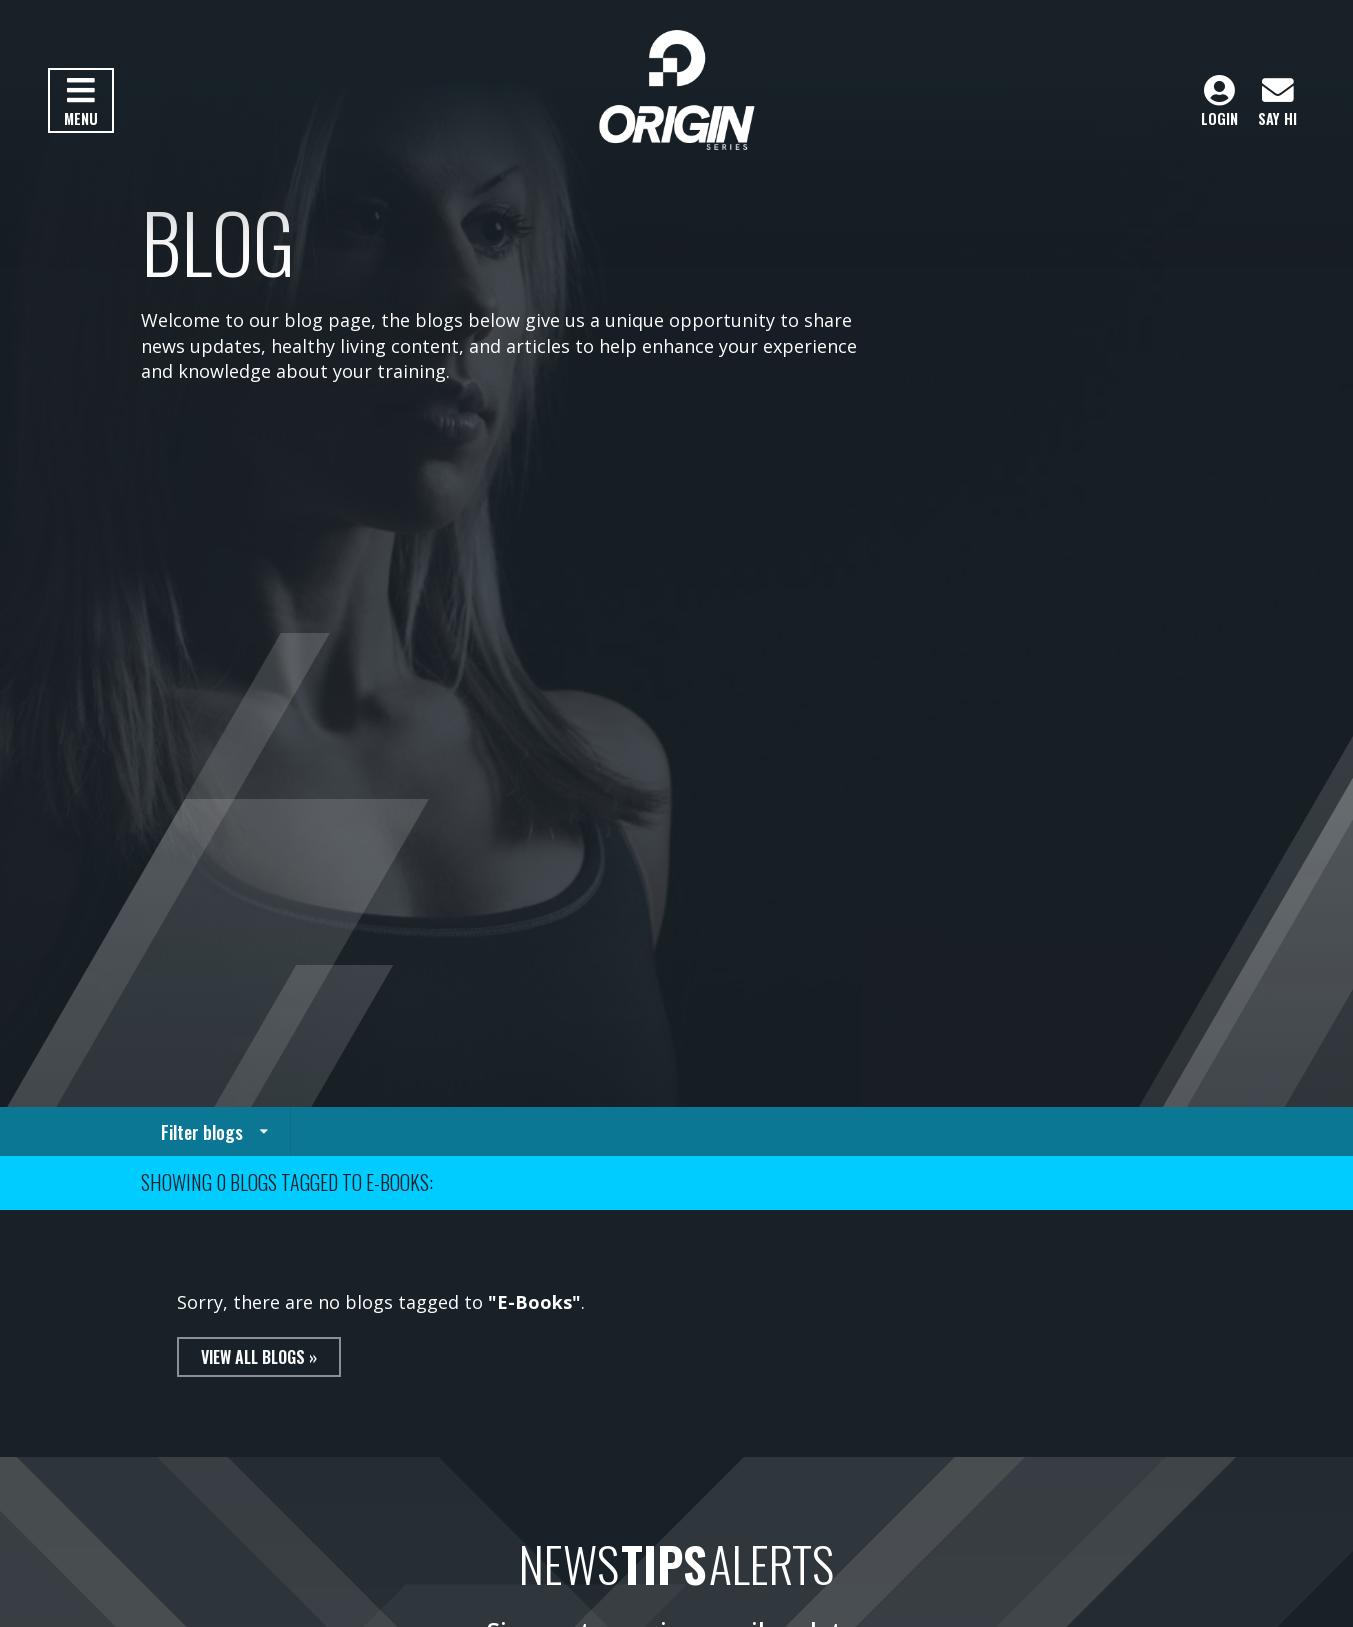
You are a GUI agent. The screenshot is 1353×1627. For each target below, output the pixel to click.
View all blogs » (259, 1357)
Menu (80, 102)
